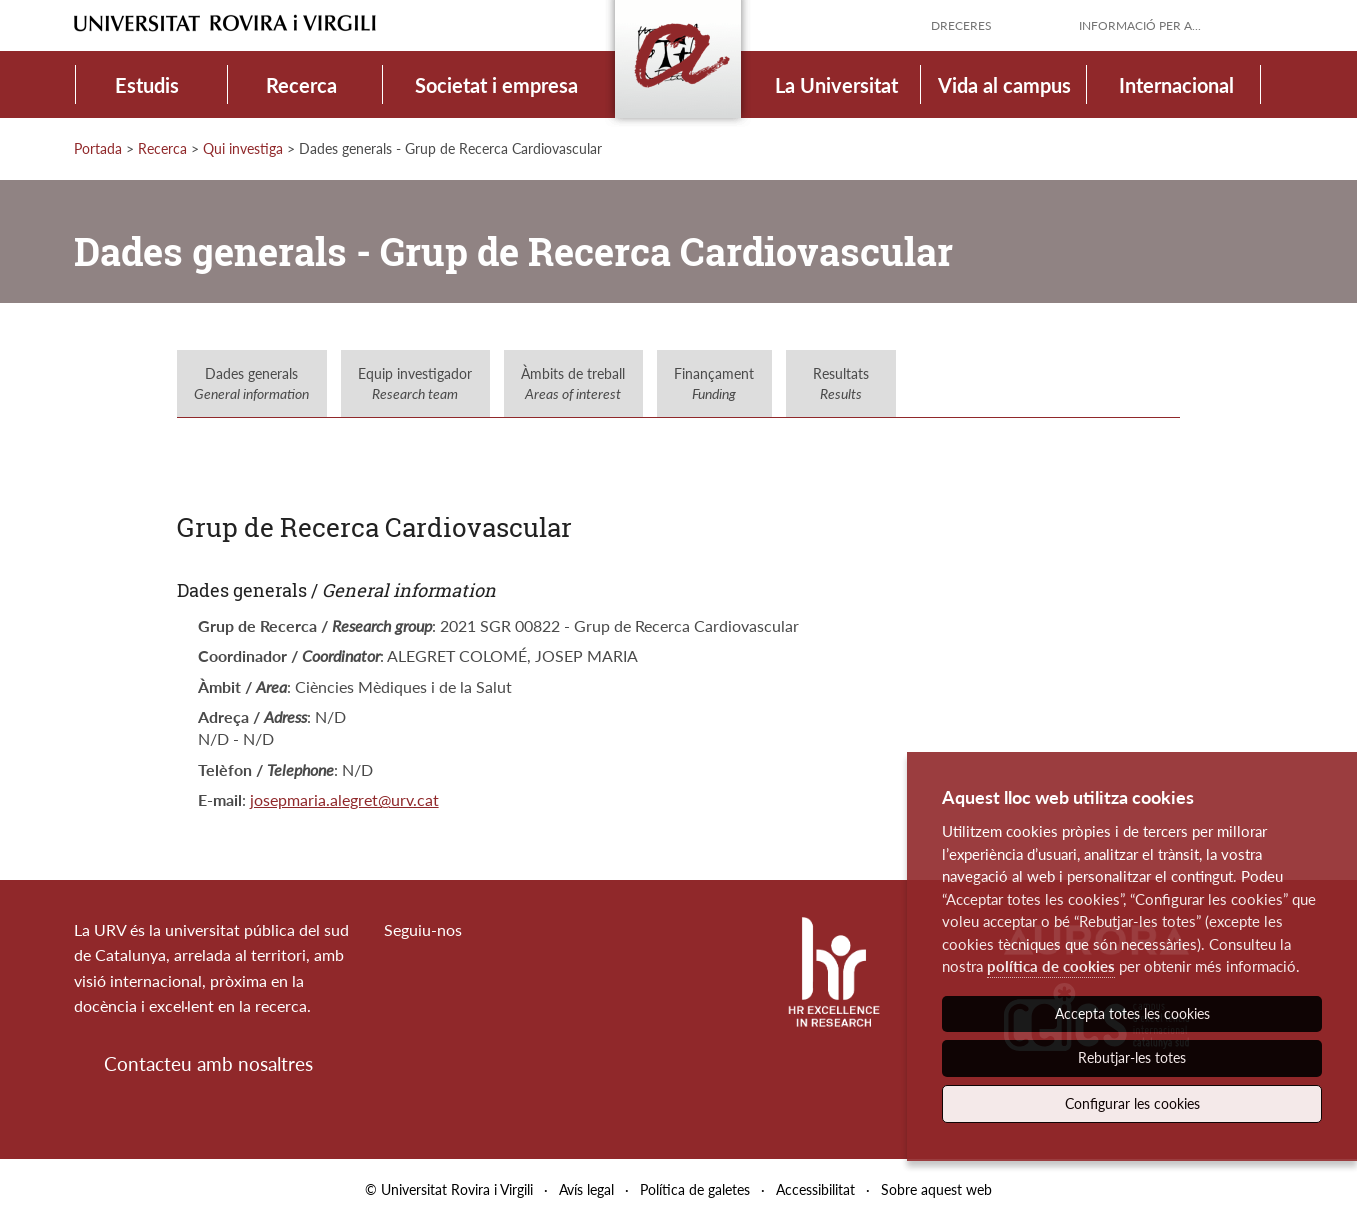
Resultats (841, 383)
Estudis (147, 85)
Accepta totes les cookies (1132, 1013)
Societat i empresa (496, 85)
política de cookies (1051, 966)
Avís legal (586, 1189)
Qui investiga (243, 148)
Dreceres (961, 25)
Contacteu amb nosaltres (208, 1063)
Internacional (1176, 85)
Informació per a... (1140, 25)
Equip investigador (415, 383)
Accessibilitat (815, 1189)
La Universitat (836, 85)
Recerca (301, 85)
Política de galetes (695, 1189)
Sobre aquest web (936, 1189)
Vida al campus (1004, 85)
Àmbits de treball (573, 383)
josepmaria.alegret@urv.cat (344, 799)
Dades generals (251, 383)
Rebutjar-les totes (1132, 1057)
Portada (98, 148)
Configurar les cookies (1132, 1103)
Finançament (714, 383)
